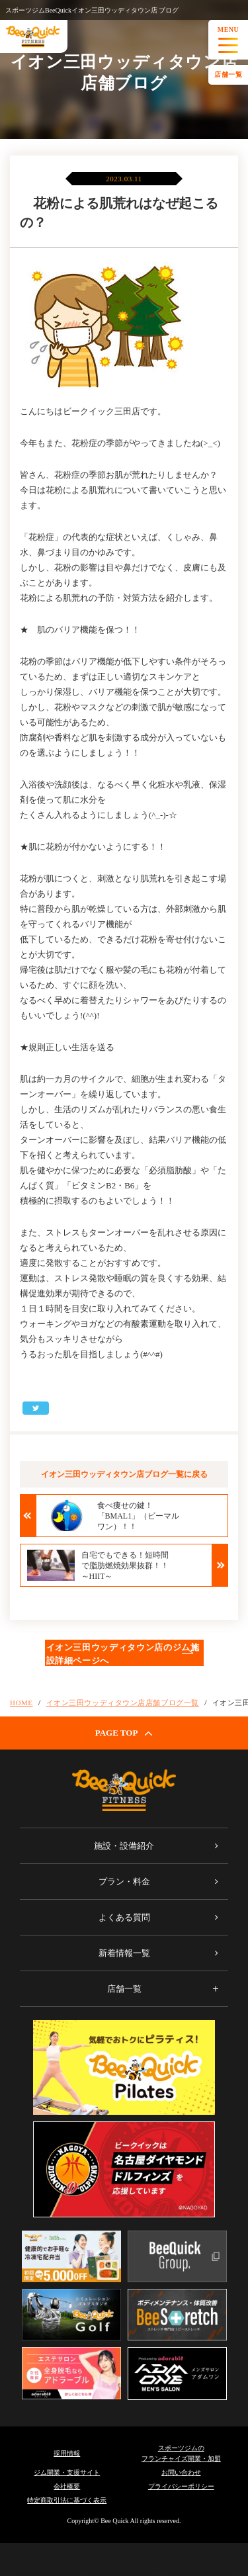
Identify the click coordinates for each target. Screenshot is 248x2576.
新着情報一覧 (124, 1953)
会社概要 (67, 2486)
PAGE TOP (124, 1733)
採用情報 (67, 2453)
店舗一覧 (228, 74)
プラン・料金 (124, 1882)
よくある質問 (124, 1917)
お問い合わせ (181, 2472)
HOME (21, 1703)
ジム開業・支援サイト (67, 2472)
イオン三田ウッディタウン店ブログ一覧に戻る (124, 1474)
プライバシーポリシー (181, 2486)
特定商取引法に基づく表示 (66, 2500)
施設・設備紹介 (124, 1846)
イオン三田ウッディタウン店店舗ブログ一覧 (122, 1703)
